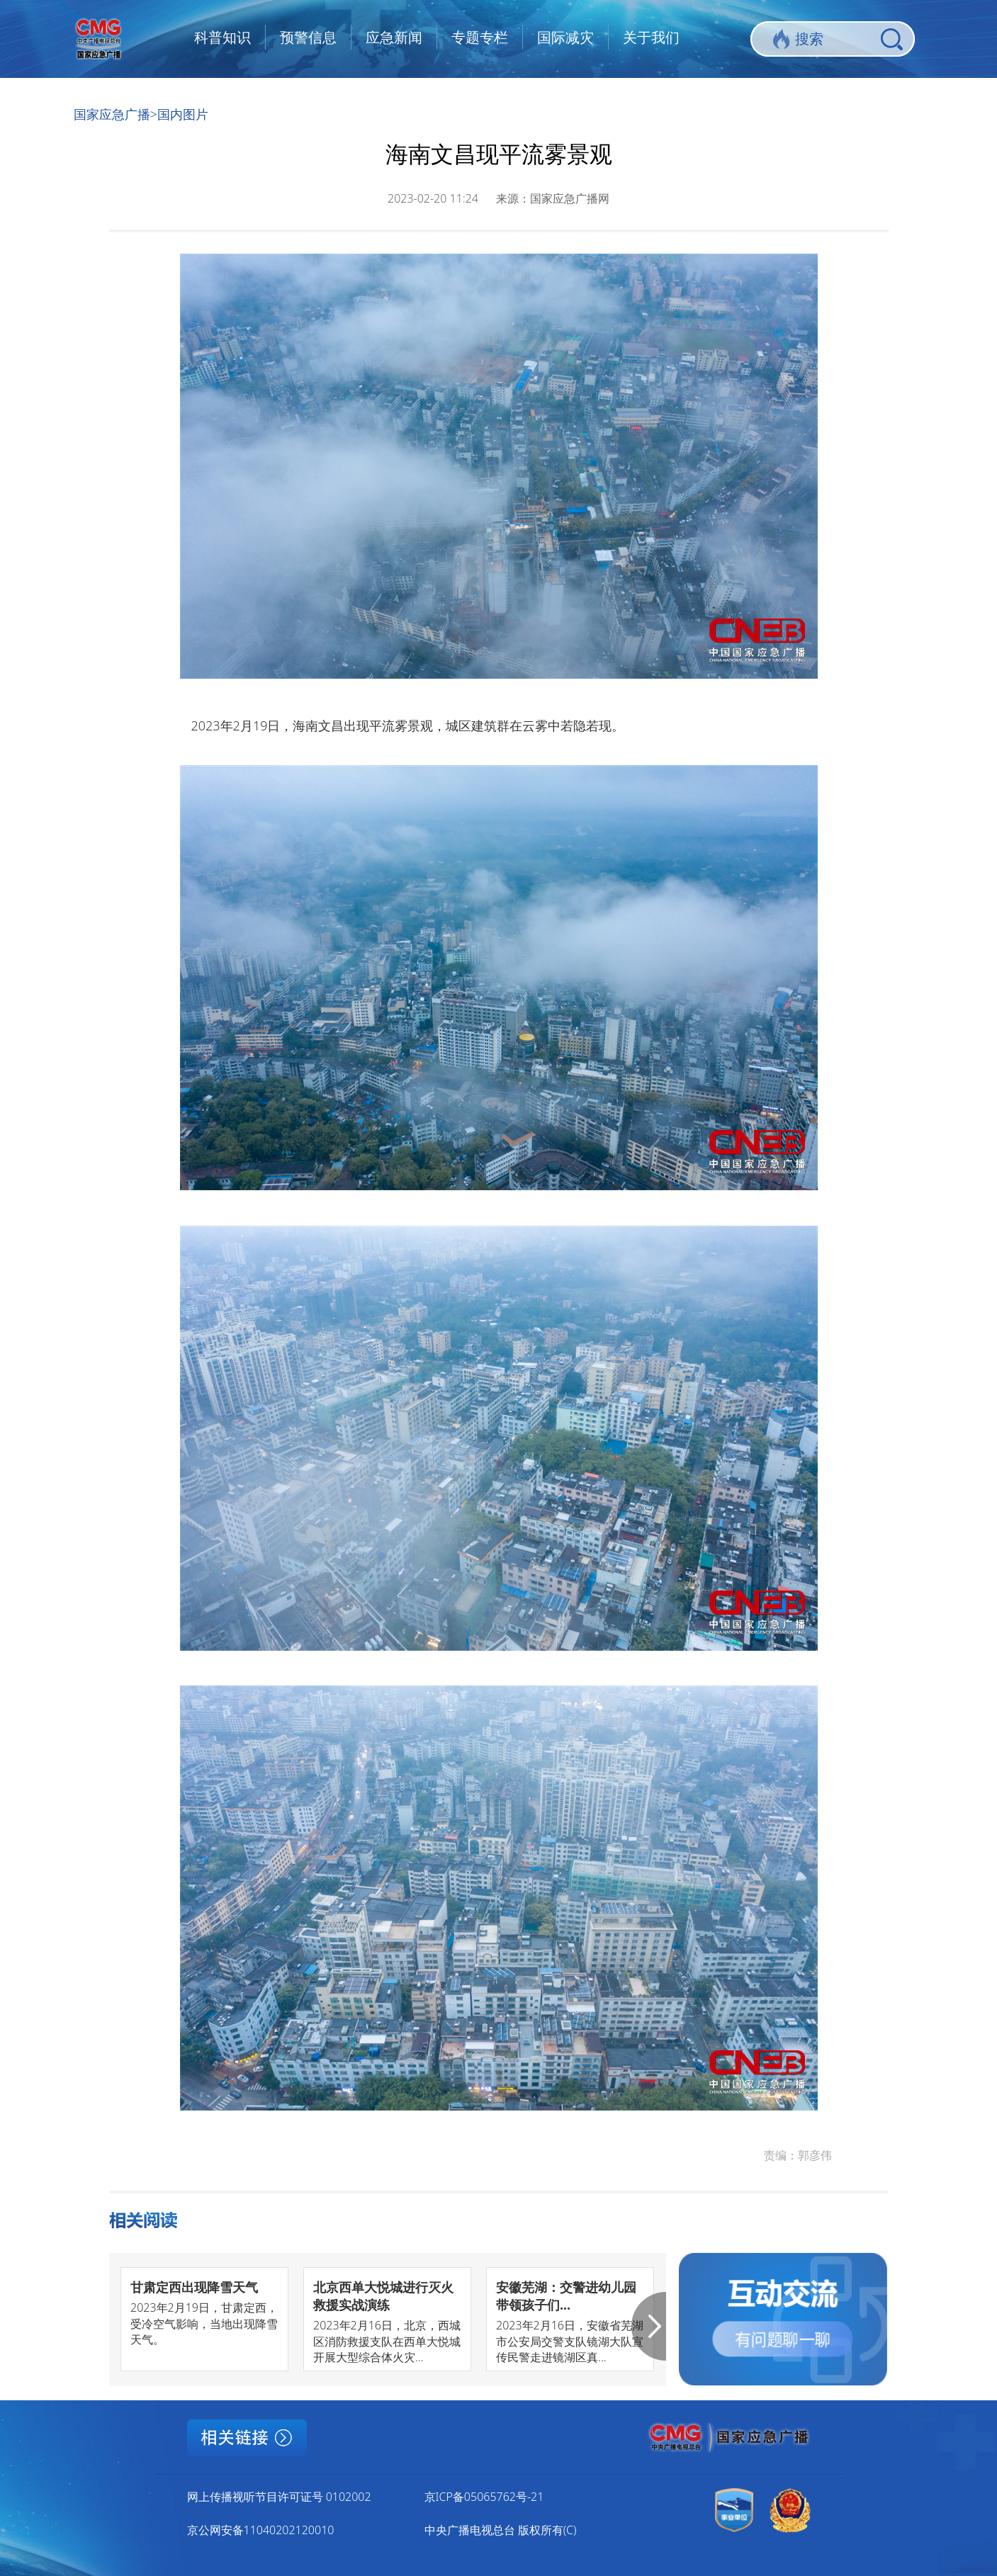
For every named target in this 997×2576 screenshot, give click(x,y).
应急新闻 (394, 37)
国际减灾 (565, 37)
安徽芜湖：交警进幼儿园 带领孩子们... (566, 2295)
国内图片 (182, 114)
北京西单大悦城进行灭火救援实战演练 (383, 2295)
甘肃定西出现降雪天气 (194, 2286)
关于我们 (651, 37)
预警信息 (308, 37)
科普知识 (222, 37)
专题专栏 (479, 37)
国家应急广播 (112, 114)
